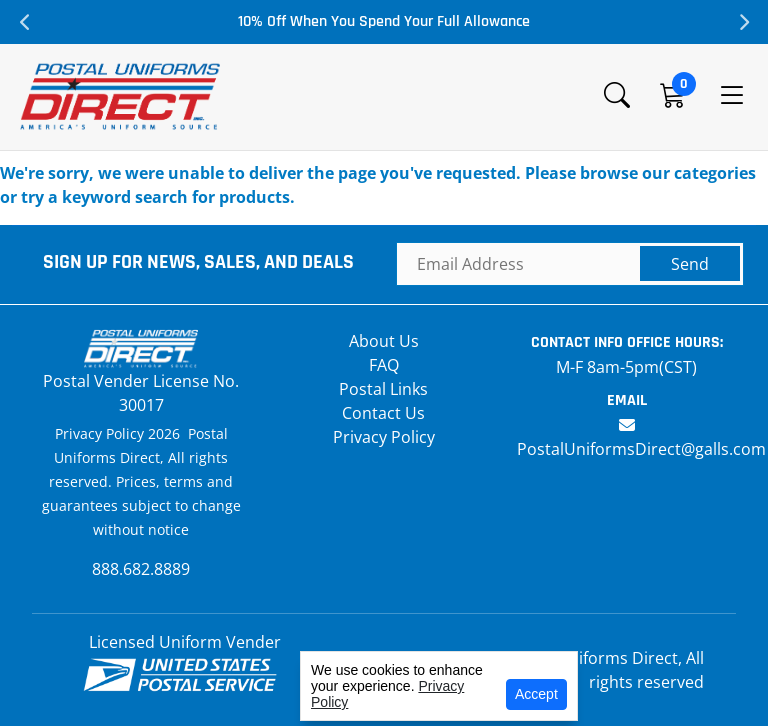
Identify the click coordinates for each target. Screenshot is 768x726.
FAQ (384, 365)
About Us (384, 341)
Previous (25, 22)
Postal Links (383, 389)
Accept (536, 694)
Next (743, 22)
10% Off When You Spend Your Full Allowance (384, 21)
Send (690, 264)
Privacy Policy (384, 437)
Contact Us (383, 413)
